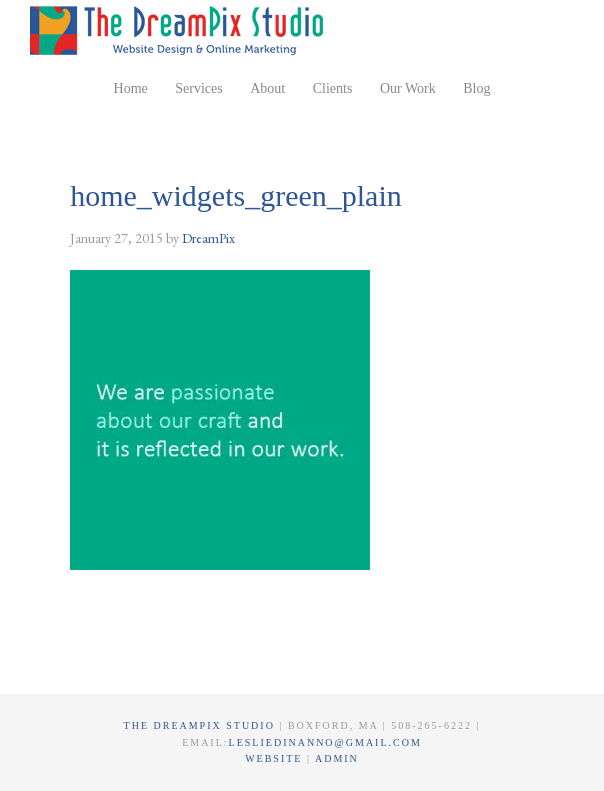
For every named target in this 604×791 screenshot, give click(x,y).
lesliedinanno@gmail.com (325, 742)
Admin (337, 758)
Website (276, 758)
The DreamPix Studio (180, 30)
